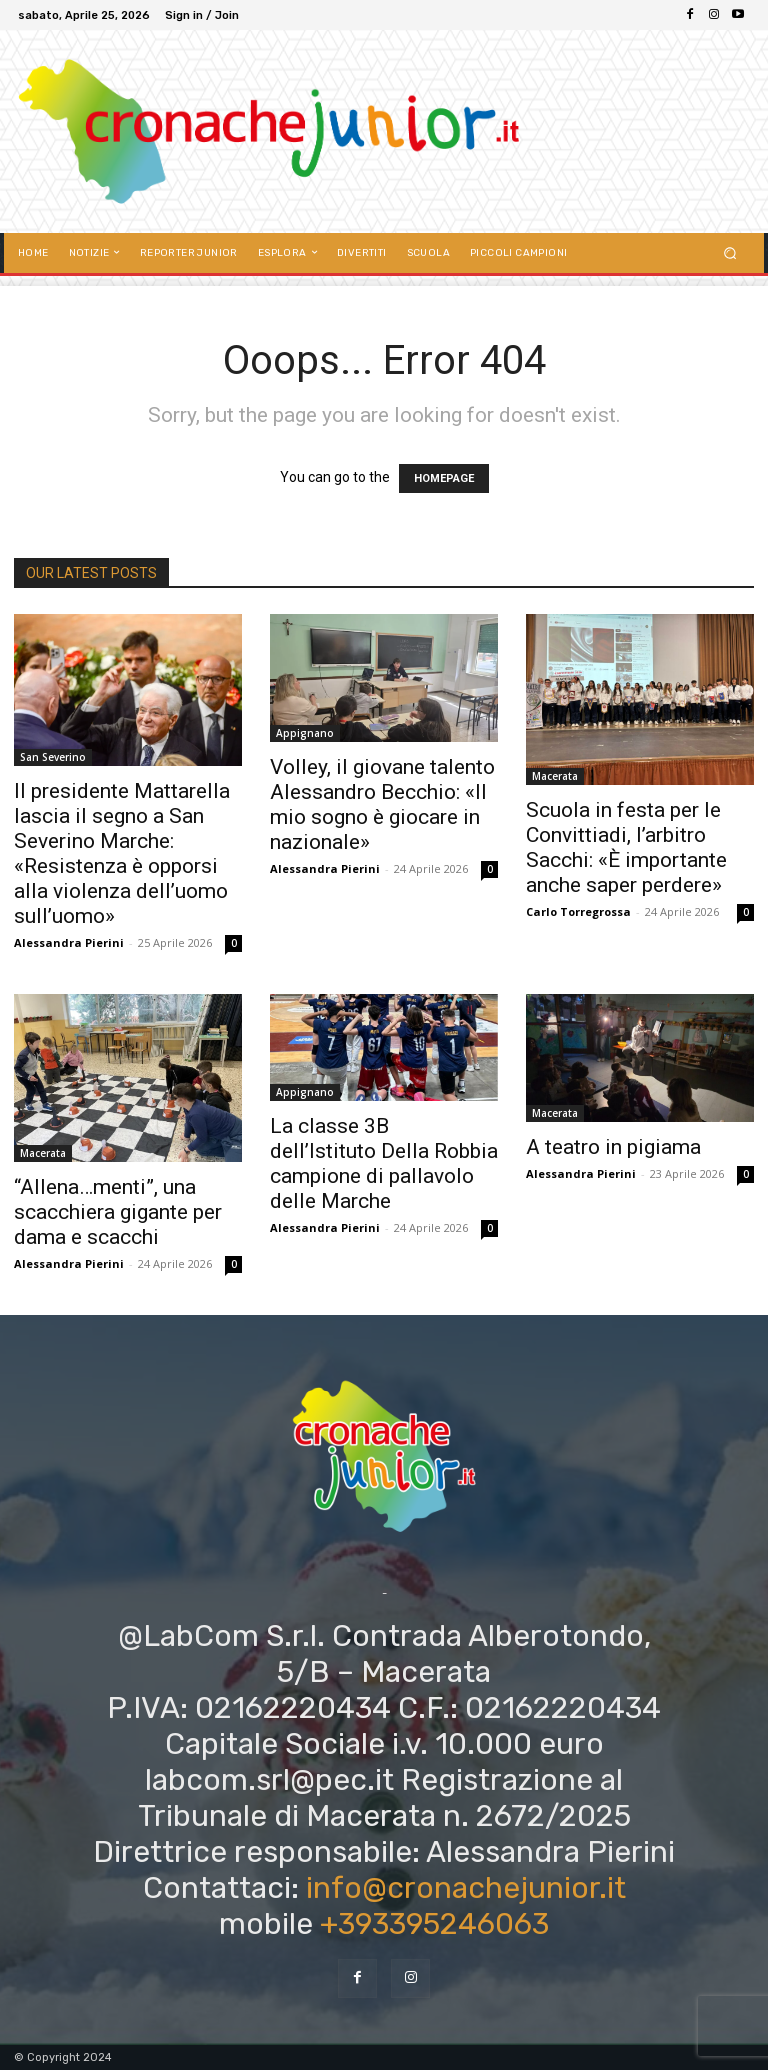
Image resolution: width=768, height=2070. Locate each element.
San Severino (53, 757)
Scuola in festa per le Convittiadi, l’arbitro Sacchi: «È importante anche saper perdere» (626, 847)
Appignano (305, 733)
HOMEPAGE (444, 478)
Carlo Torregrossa (578, 911)
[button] (730, 252)
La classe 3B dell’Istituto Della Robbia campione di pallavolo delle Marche (384, 1163)
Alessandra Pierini (69, 942)
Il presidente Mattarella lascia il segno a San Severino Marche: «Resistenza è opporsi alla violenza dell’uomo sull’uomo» (122, 853)
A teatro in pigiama (613, 1147)
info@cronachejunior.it (466, 1888)
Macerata (555, 776)
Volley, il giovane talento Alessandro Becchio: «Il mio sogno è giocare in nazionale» (382, 804)
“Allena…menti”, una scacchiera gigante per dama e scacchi (118, 1212)
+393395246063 (434, 1924)
